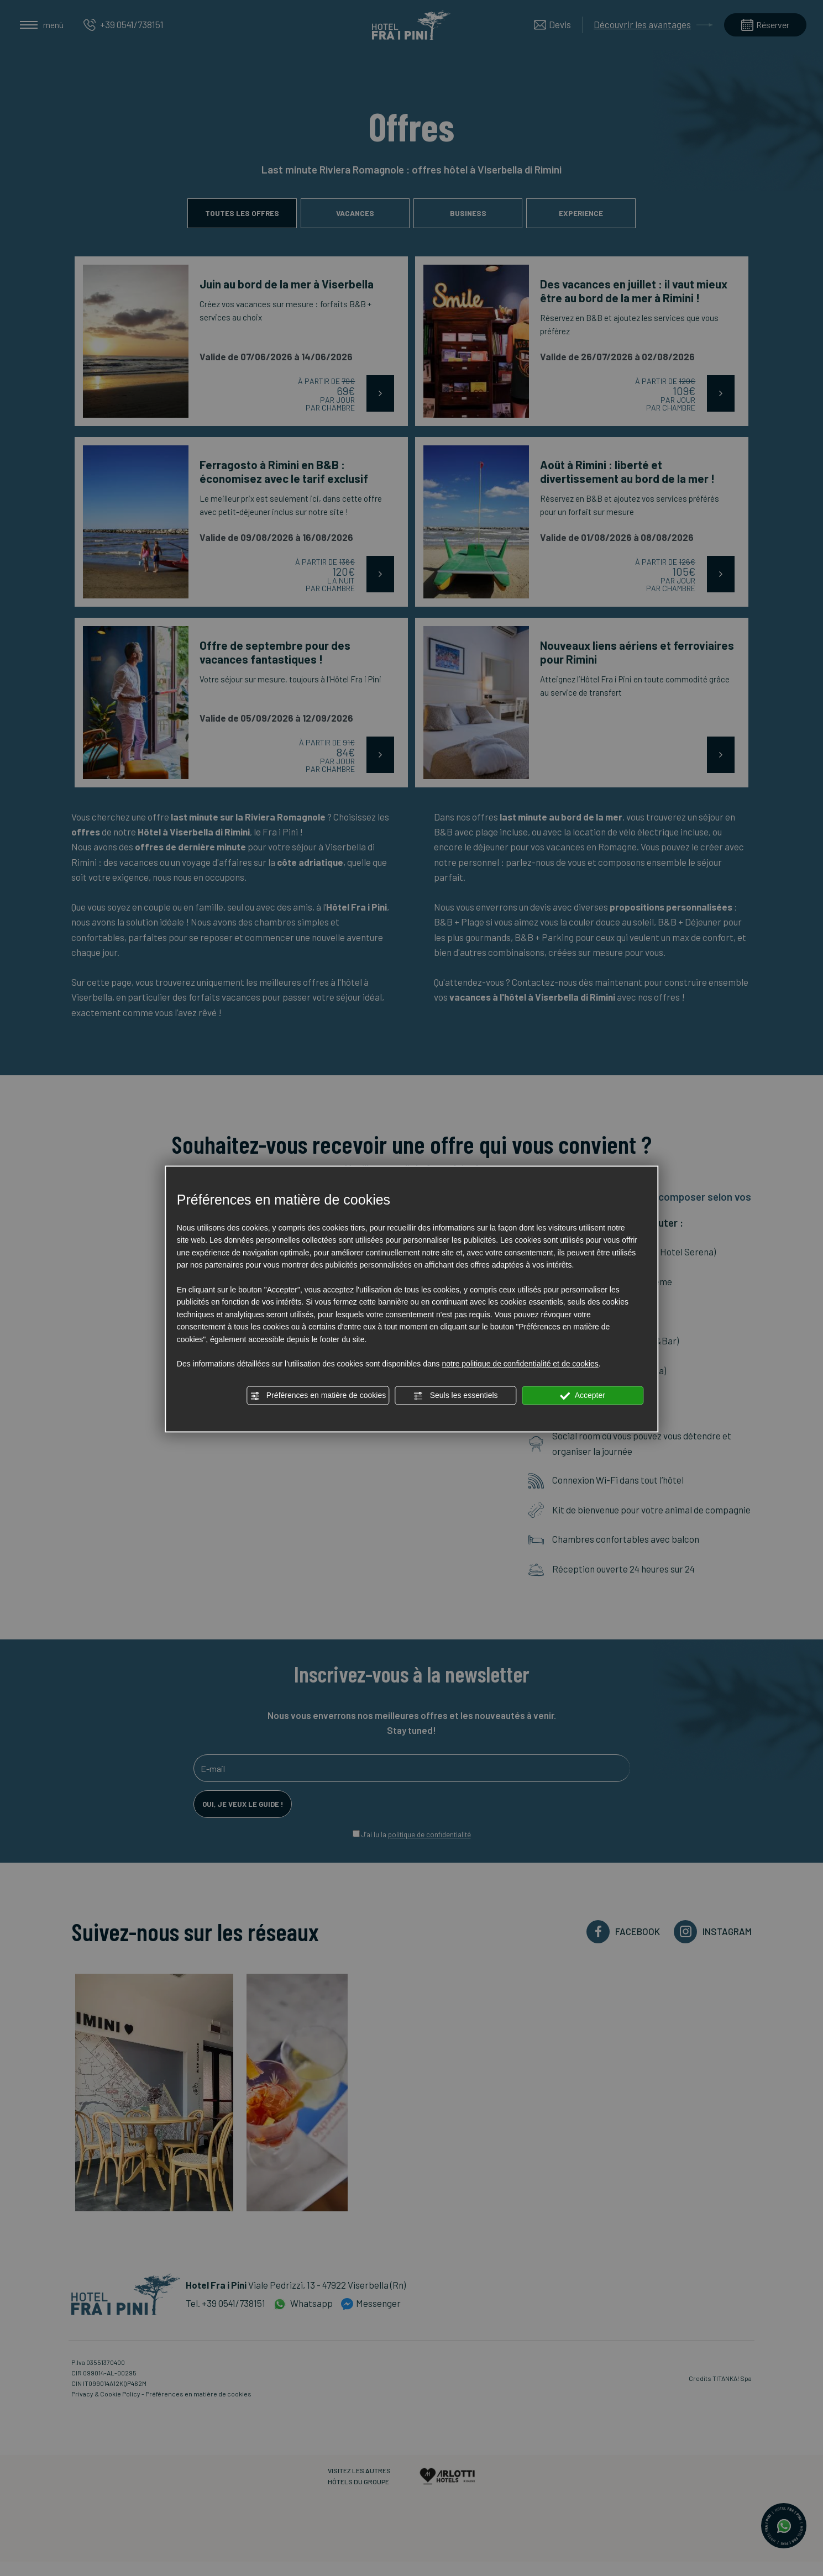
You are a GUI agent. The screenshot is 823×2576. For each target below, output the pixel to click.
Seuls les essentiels (455, 1396)
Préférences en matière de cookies (318, 1396)
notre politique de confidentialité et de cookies (520, 1364)
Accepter (582, 1396)
